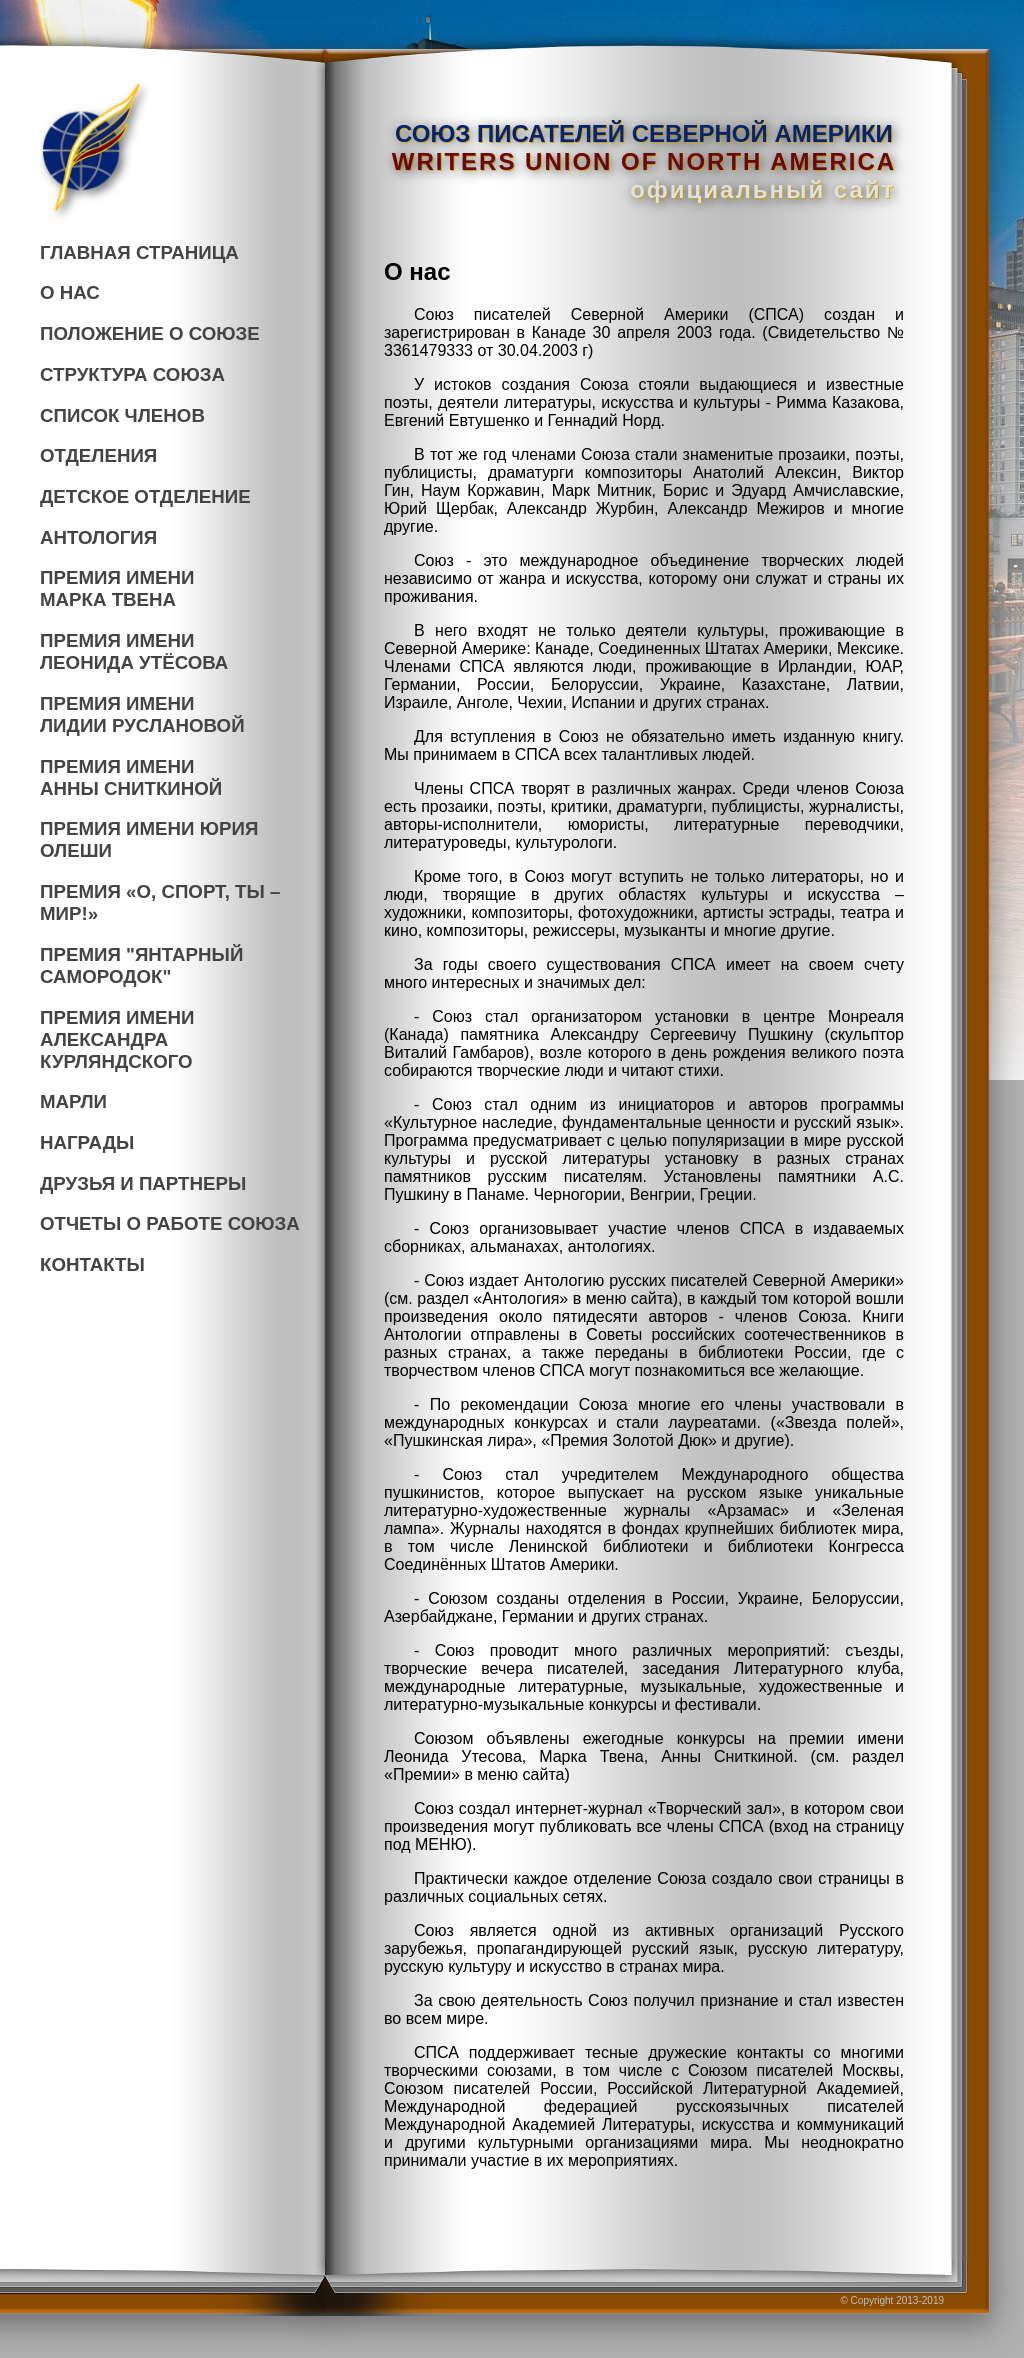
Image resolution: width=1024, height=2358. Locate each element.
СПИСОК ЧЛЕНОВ (122, 415)
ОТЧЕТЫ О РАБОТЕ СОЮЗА (170, 1223)
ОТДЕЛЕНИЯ (98, 455)
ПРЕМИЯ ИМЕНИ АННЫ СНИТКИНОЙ (131, 777)
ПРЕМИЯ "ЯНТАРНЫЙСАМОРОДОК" (141, 965)
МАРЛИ (73, 1101)
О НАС (70, 292)
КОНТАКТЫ (92, 1264)
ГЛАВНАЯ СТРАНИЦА (139, 252)
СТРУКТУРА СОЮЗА (132, 374)
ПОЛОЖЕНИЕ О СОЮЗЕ (150, 333)
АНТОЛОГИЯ (98, 537)
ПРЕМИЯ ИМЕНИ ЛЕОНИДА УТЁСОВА (134, 651)
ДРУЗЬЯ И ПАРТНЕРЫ (143, 1183)
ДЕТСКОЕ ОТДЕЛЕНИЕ (145, 496)
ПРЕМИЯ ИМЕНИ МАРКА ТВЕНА (117, 588)
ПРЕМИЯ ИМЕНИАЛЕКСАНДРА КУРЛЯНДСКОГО (117, 1039)
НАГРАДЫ (87, 1142)
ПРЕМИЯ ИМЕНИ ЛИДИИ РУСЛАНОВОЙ (142, 714)
